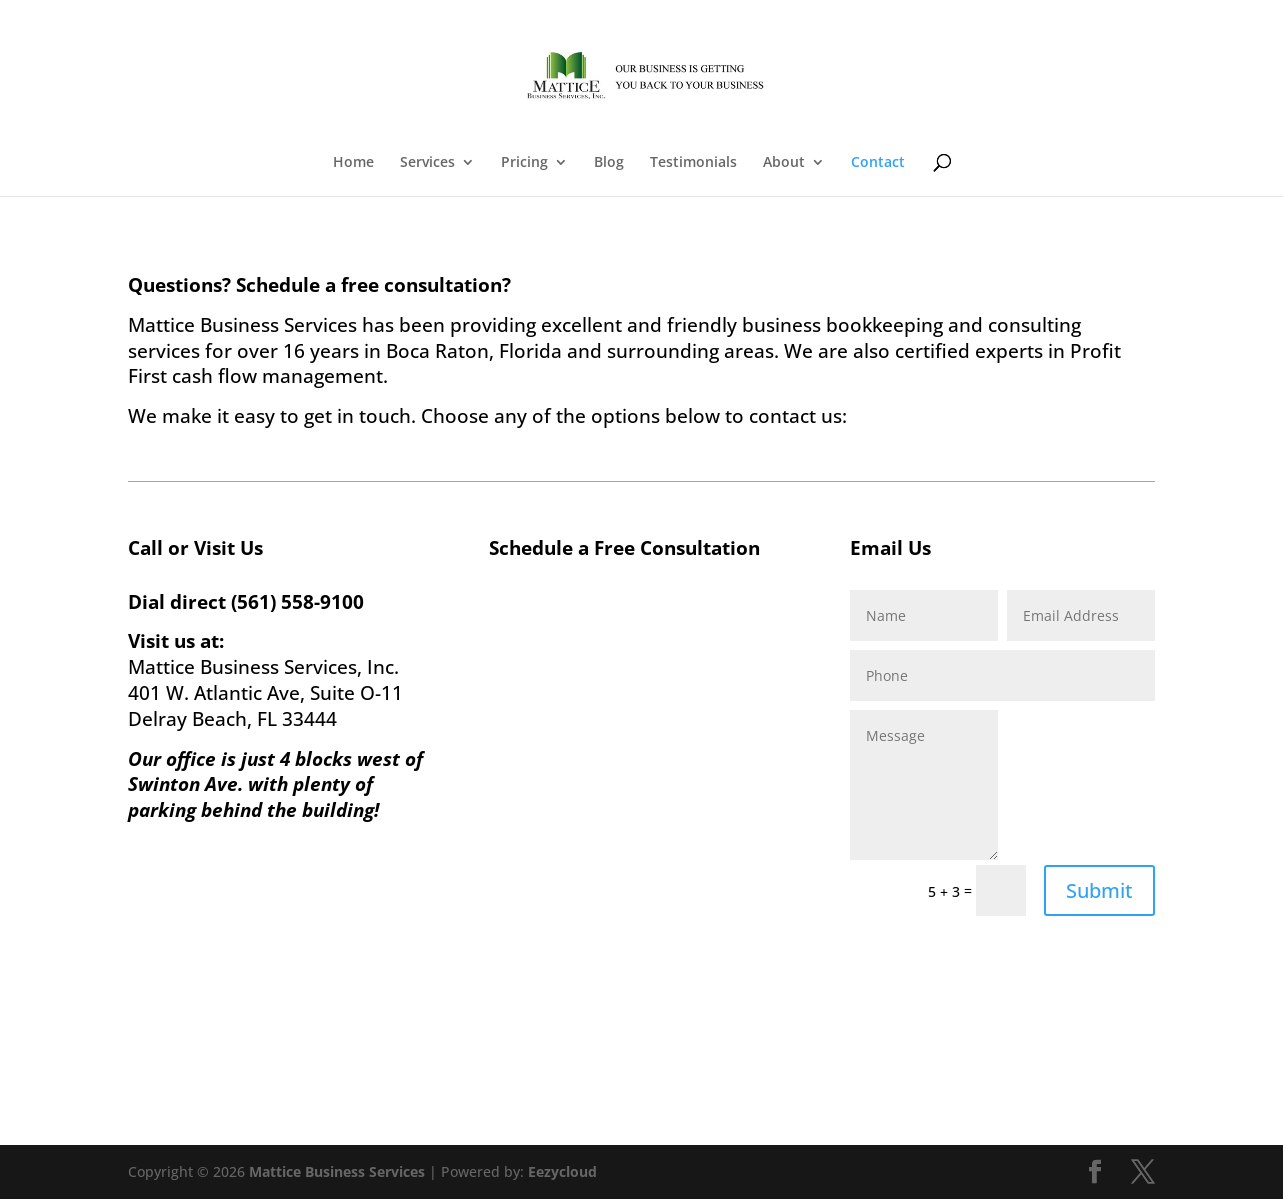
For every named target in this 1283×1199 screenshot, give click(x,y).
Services (427, 163)
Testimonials (693, 163)
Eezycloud (562, 1171)
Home (353, 163)
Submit (1099, 890)
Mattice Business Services (337, 1171)
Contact (878, 163)
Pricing (524, 163)
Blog (609, 163)
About (784, 163)
